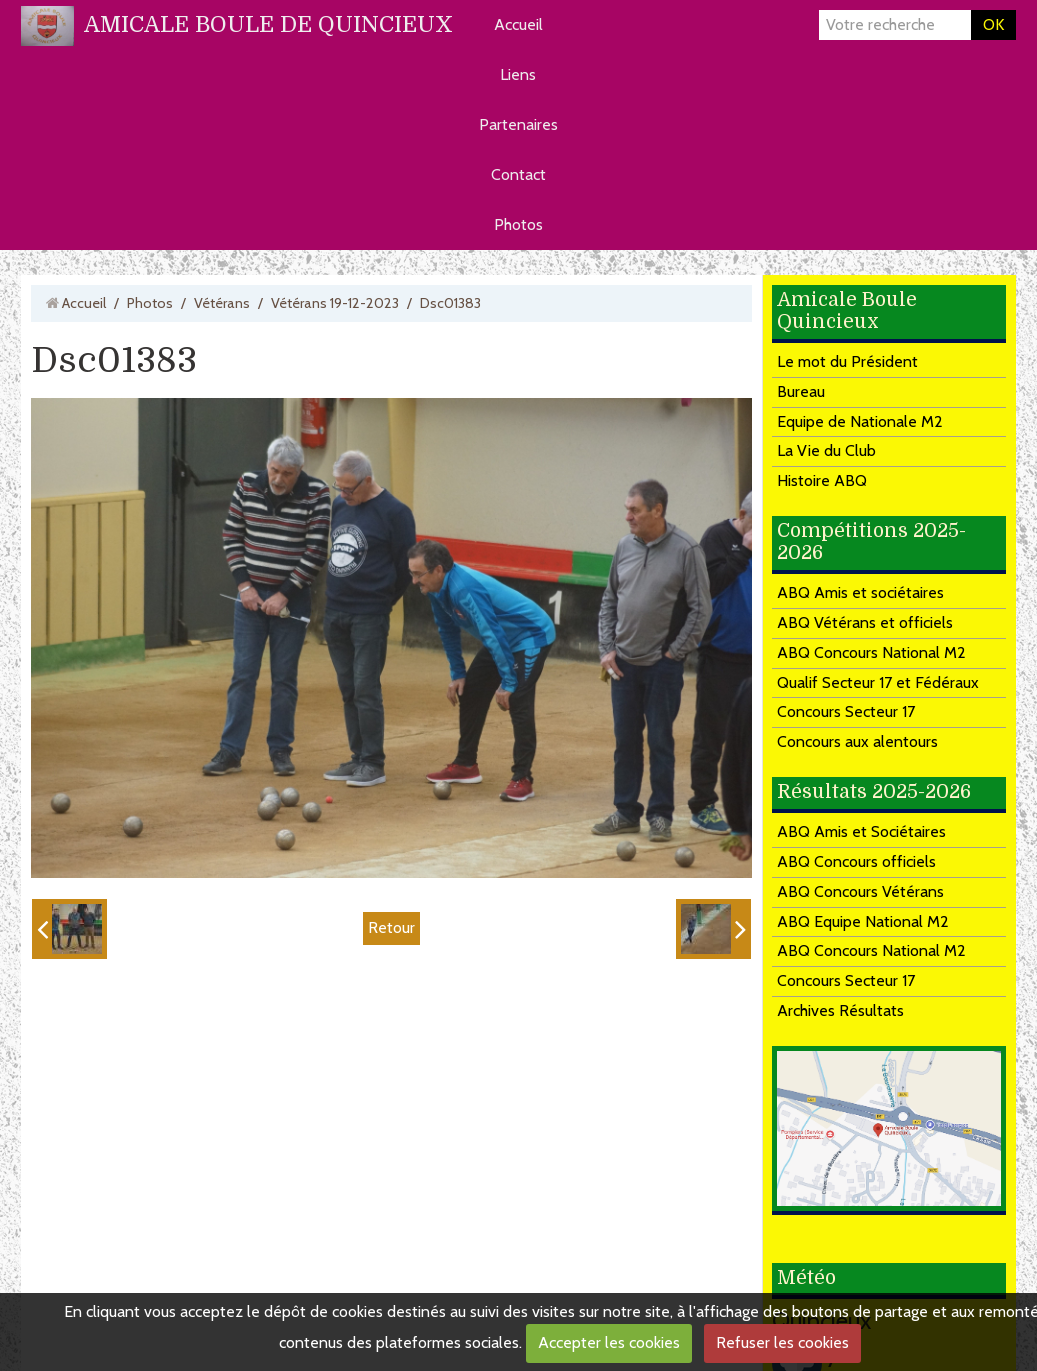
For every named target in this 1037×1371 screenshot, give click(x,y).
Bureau (801, 391)
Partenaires (518, 124)
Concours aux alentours (857, 741)
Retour (391, 927)
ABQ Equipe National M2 (863, 921)
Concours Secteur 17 (846, 711)
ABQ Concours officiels (856, 861)
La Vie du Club (826, 450)
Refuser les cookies (782, 1342)
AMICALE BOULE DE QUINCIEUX (268, 24)
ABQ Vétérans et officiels (865, 622)
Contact (518, 174)
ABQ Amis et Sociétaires (861, 831)
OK (993, 24)
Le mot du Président (847, 361)
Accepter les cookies (609, 1342)
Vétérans (222, 303)
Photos (518, 224)
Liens (518, 74)
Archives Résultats (840, 1010)
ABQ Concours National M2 (871, 652)
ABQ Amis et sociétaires (860, 592)
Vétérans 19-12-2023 (335, 303)
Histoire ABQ (822, 480)
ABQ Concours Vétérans (860, 891)
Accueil (518, 24)
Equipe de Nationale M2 (860, 421)
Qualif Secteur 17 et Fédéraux (878, 682)
